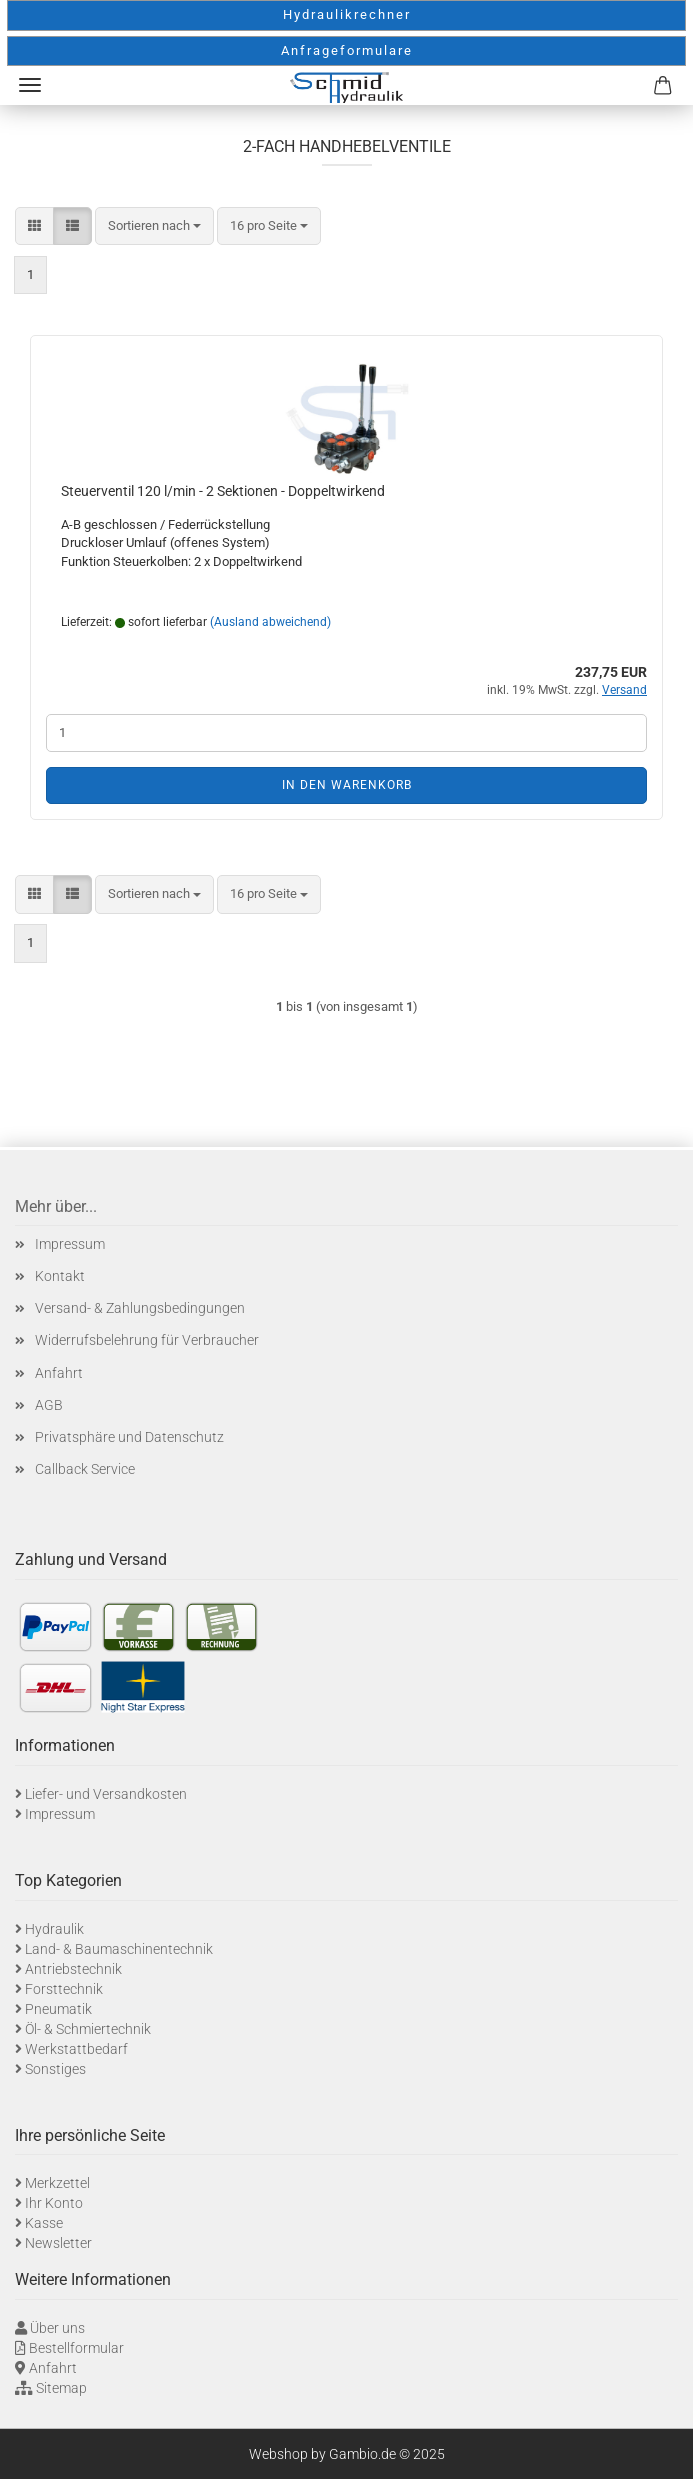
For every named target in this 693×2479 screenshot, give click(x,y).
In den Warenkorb (347, 785)
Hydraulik (54, 1929)
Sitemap (61, 2388)
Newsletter (58, 2243)
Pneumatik (58, 2009)
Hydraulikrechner (347, 14)
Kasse (44, 2223)
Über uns (57, 2328)
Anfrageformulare (347, 50)
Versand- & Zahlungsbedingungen (140, 1308)
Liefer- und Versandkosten (106, 1794)
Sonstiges (55, 2069)
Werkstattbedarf (76, 2049)
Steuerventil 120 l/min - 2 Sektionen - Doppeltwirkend (223, 491)
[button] (34, 226)
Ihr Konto (54, 2203)
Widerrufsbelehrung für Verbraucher (147, 1340)
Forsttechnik (64, 1989)
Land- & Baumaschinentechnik (119, 1949)
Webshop (278, 2454)
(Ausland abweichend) (270, 622)
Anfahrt (59, 1373)
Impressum (70, 1244)
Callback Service (85, 1469)
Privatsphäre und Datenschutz (129, 1437)
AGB (49, 1405)
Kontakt (60, 1276)
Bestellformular (76, 2348)
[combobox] (154, 226)
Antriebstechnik (73, 1969)
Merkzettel (57, 2183)
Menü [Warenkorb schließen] (30, 85)
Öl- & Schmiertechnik (88, 2029)
